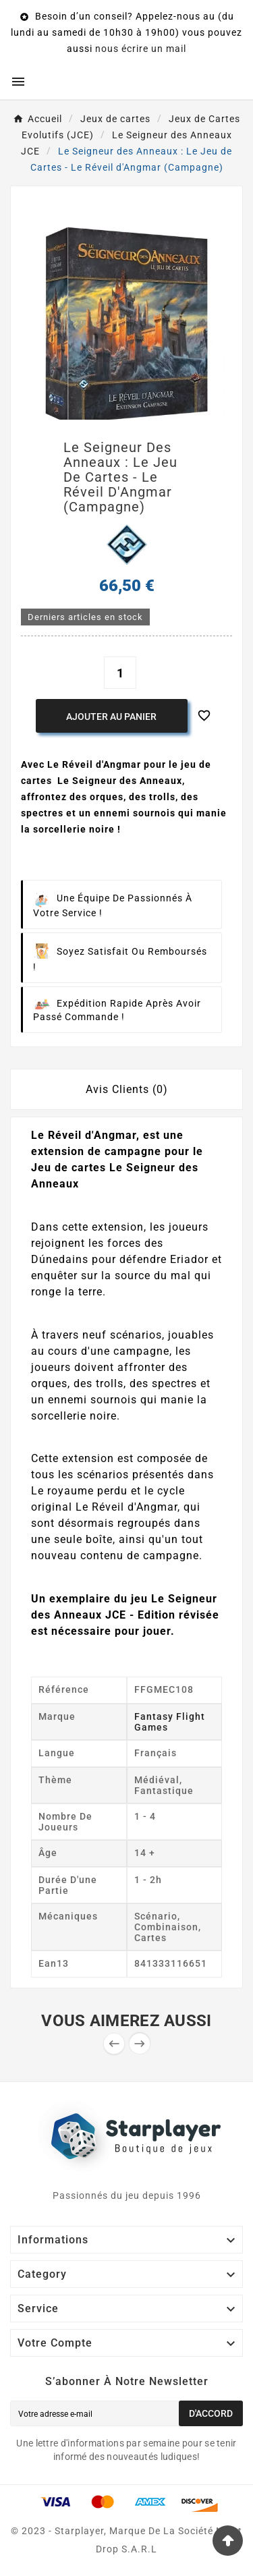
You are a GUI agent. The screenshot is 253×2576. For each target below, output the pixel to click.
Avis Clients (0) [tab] (127, 1089)
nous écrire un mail (140, 48)
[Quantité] (120, 672)
